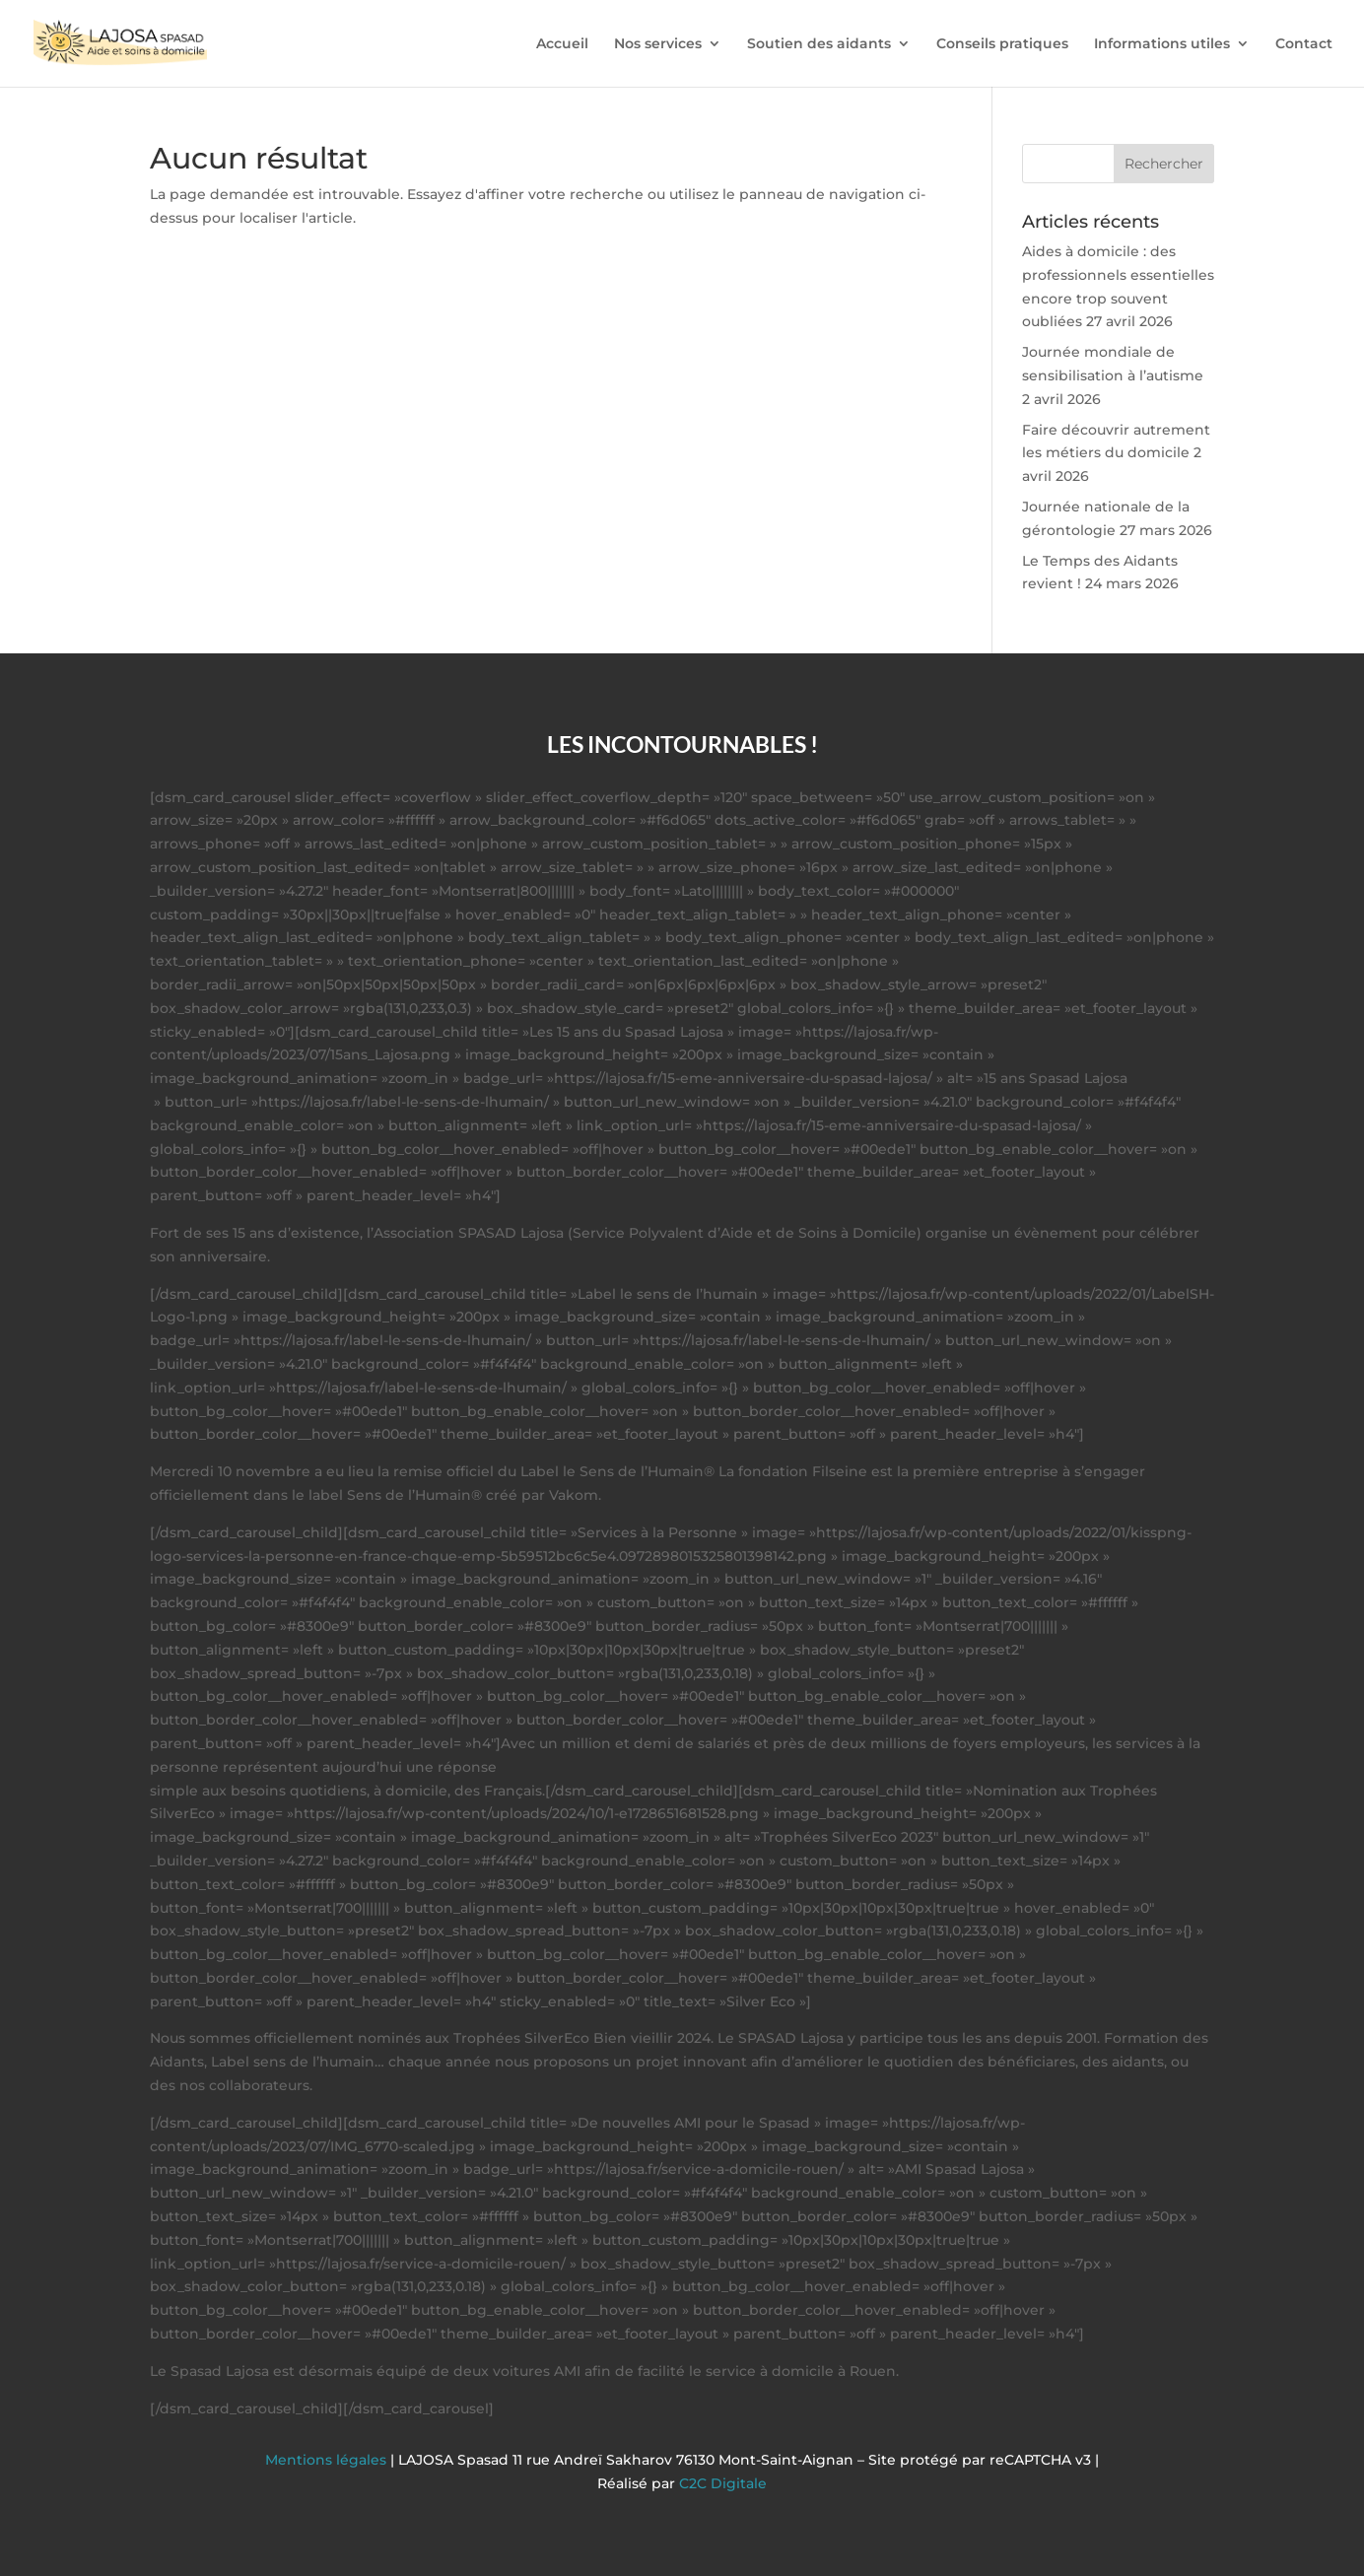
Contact (1303, 44)
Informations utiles (1162, 44)
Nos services (658, 44)
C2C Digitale (723, 2483)
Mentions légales (327, 2460)
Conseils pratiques (1002, 44)
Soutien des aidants (819, 44)
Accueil (562, 44)
